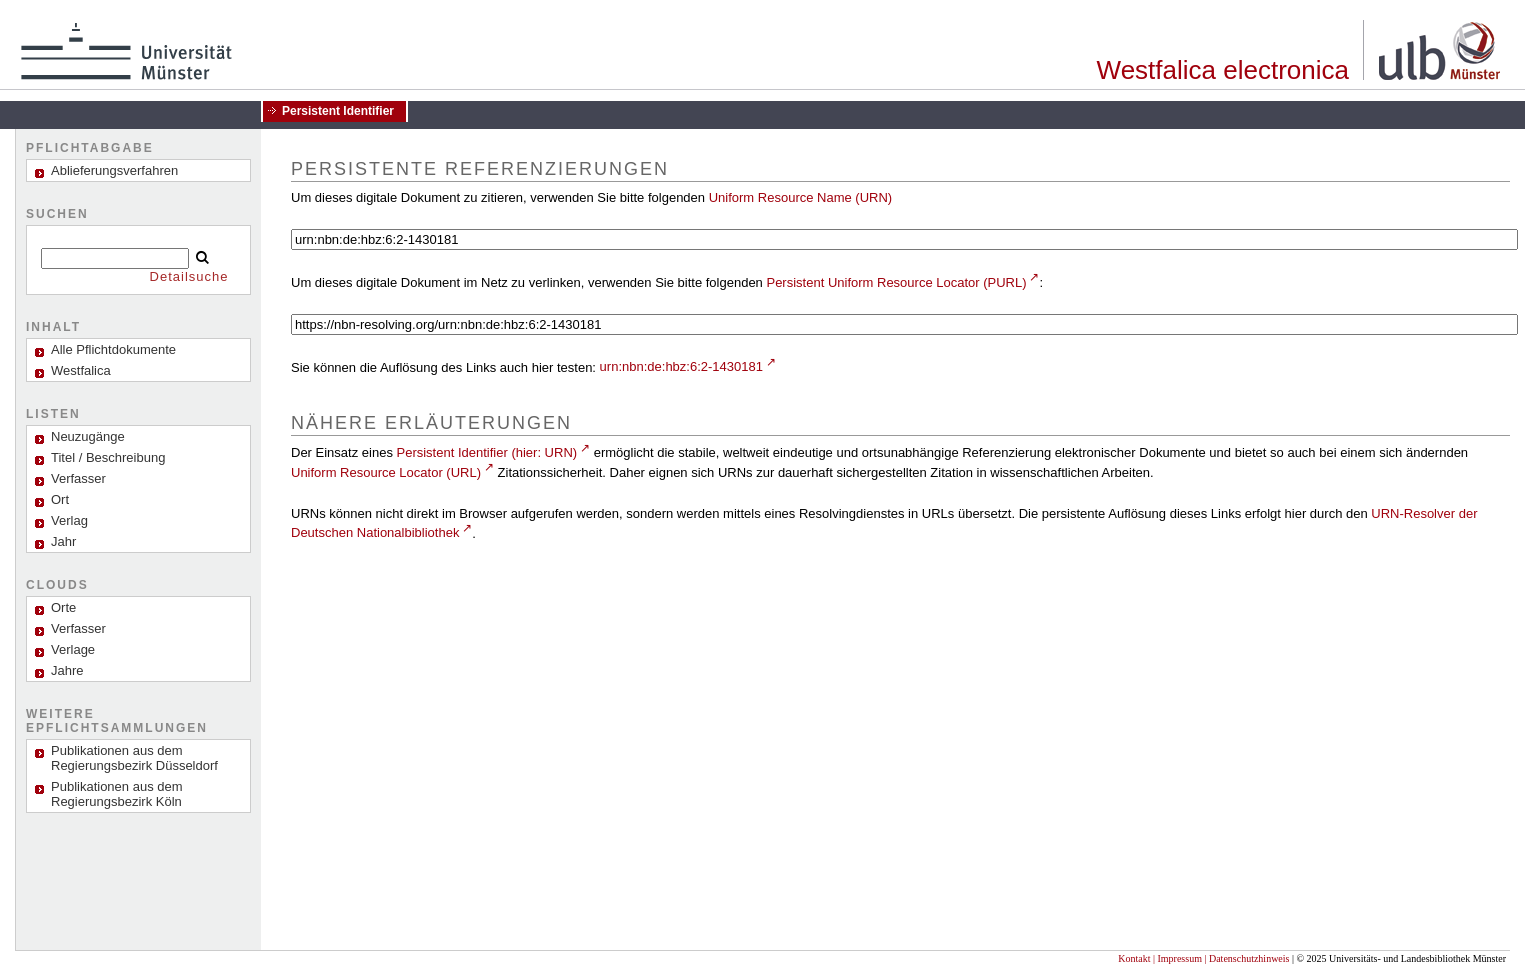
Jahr (63, 541)
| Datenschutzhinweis (1246, 958)
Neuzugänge (88, 436)
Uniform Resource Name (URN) (800, 197)
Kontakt (1134, 958)
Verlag (69, 520)
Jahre (67, 670)
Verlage (73, 649)
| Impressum (1177, 958)
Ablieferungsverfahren (114, 170)
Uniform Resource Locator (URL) (386, 472)
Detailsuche (189, 276)
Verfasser (78, 478)
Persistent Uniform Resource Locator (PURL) (896, 282)
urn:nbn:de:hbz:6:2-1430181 (681, 366)
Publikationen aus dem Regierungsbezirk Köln (117, 794)
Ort (60, 499)
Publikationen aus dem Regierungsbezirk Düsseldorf (134, 758)
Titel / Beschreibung (108, 457)
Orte (63, 607)
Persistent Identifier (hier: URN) (487, 452)
